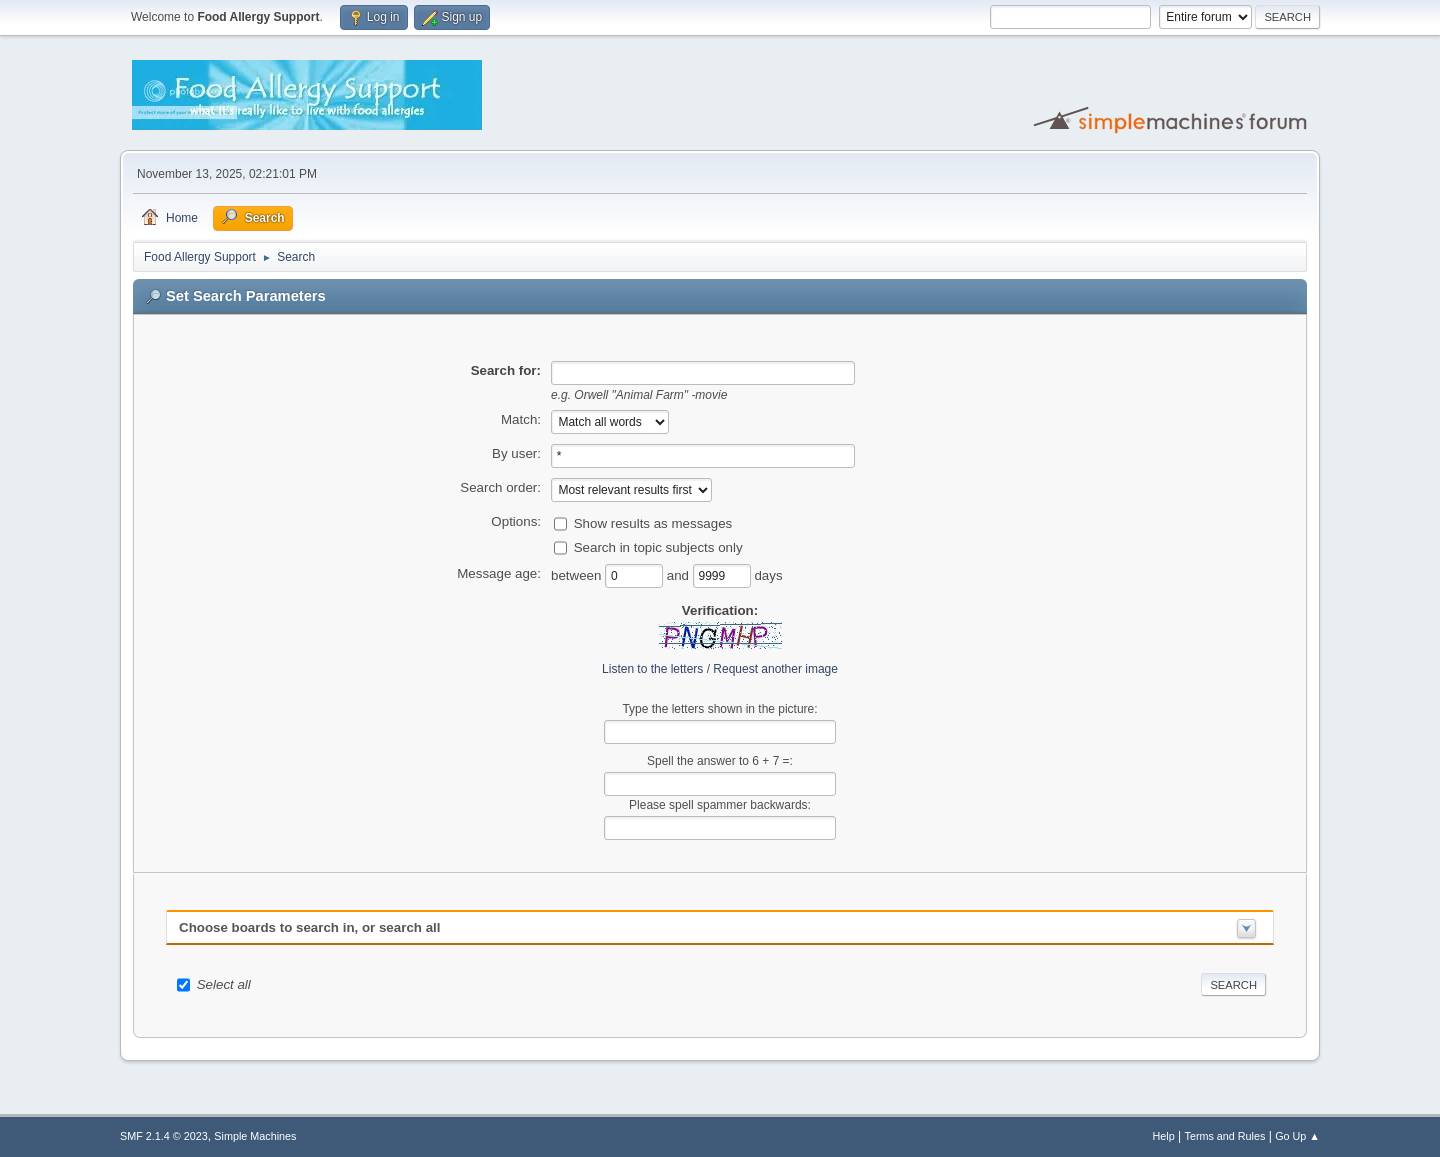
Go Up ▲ (1297, 1136)
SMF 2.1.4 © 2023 (164, 1136)
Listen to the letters (652, 669)
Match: (521, 419)
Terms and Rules (1225, 1136)
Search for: (506, 370)
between (578, 574)
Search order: (500, 487)
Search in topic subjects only (658, 546)
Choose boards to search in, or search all (309, 927)
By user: (516, 453)
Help (1164, 1136)
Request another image (775, 669)
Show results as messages (653, 522)
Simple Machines (255, 1136)
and (680, 574)
